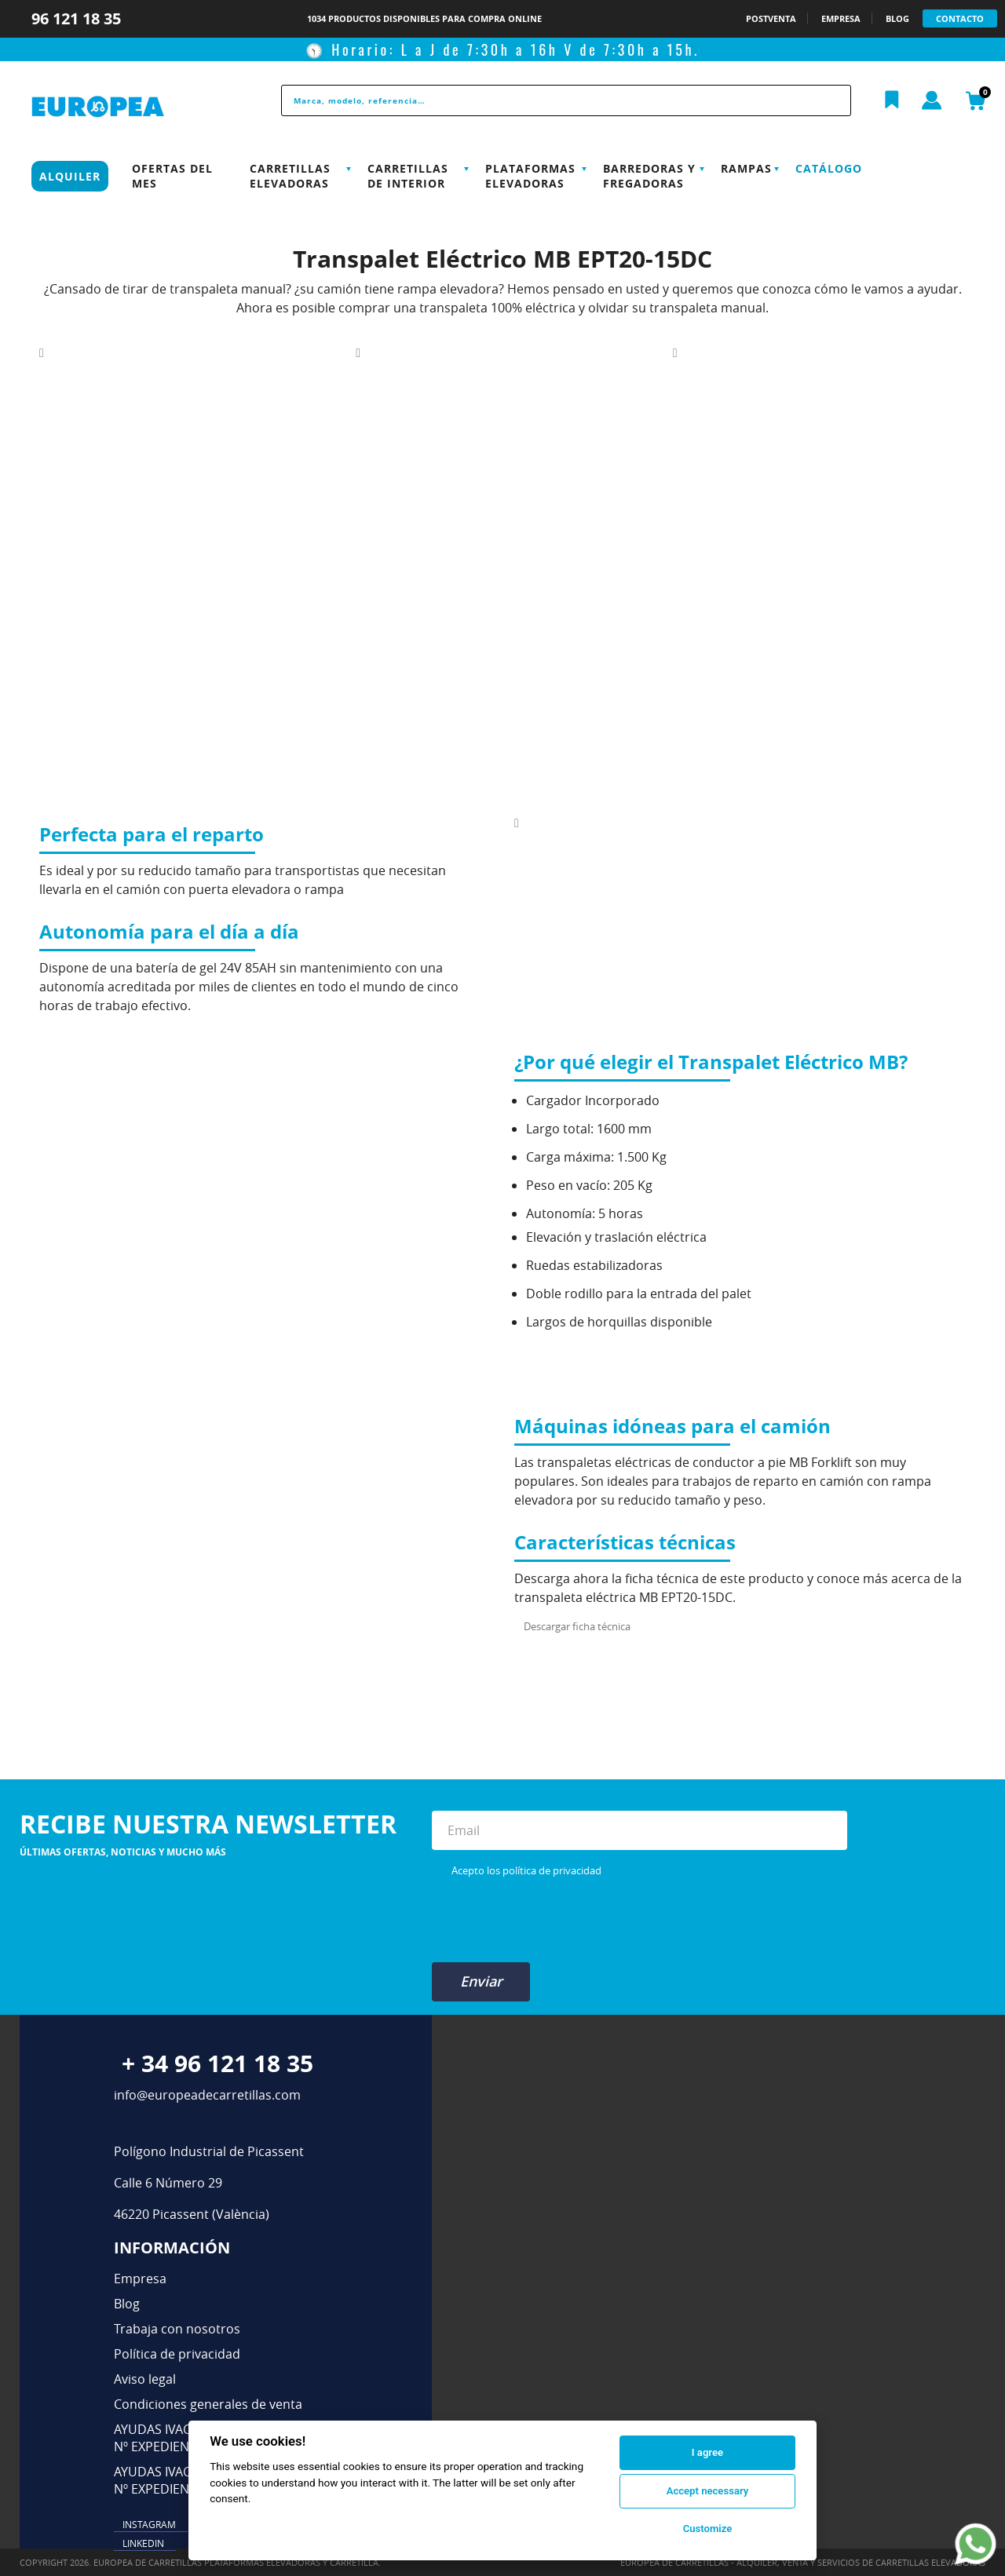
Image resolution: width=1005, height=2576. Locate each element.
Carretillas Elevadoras (290, 176)
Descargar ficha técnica (577, 1626)
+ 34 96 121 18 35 (217, 2063)
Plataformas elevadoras (530, 176)
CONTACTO (960, 18)
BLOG (897, 18)
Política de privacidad (177, 2354)
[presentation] (551, 1919)
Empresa (140, 2278)
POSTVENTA (771, 18)
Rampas (746, 168)
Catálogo (828, 168)
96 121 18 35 (78, 18)
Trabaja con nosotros (177, 2328)
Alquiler (69, 176)
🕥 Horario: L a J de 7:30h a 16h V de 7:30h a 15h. (502, 49)
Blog (127, 2303)
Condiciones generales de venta (208, 2404)
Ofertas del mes (172, 176)
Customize (708, 2528)
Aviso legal (145, 2379)
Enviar (481, 1981)
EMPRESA (841, 18)
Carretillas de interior (407, 176)
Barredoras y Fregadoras (649, 176)
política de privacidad (551, 1870)
